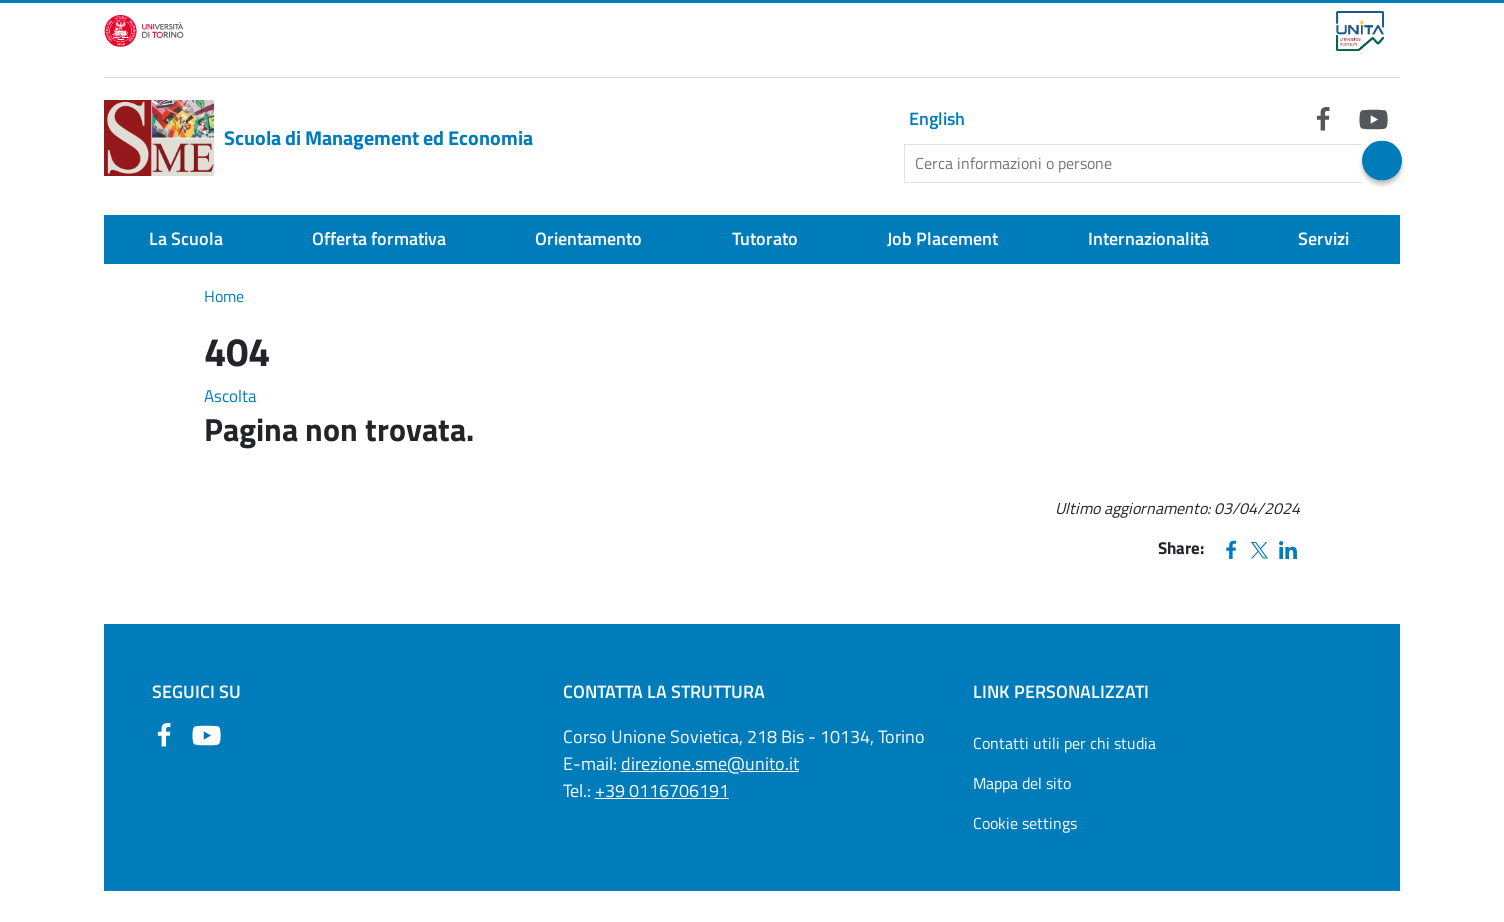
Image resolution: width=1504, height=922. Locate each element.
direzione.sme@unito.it (710, 763)
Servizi (1323, 238)
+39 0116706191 (662, 790)
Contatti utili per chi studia (1064, 743)
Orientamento (588, 238)
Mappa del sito (1022, 783)
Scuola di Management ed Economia (318, 138)
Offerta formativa (379, 238)
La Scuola (186, 238)
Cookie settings (1025, 823)
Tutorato (765, 238)
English (937, 118)
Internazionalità (1148, 238)
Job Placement (942, 238)
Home (224, 296)
